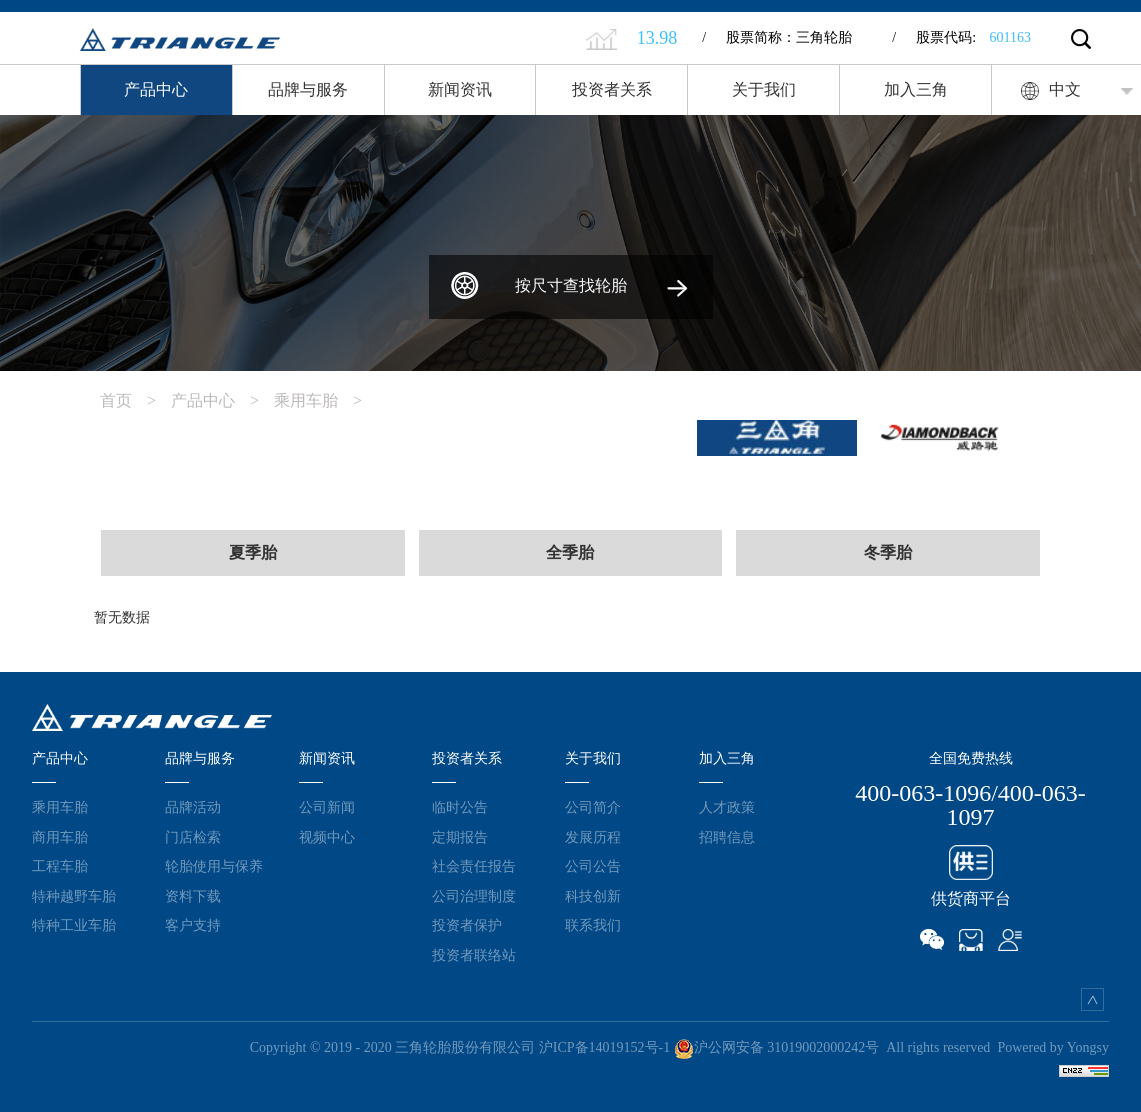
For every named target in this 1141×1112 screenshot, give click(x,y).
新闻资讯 (460, 89)
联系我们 (593, 925)
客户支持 (193, 925)
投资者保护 (467, 925)
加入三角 (916, 89)
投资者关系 (612, 89)
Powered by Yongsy (1053, 1047)
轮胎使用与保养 (214, 866)
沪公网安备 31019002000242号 (777, 1047)
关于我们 (764, 89)
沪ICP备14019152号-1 (604, 1047)
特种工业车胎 (74, 925)
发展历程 (593, 837)
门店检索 (193, 837)
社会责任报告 (474, 866)
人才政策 (727, 807)
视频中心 (327, 837)
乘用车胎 (325, 400)
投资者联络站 (474, 955)
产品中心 (156, 89)
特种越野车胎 (74, 896)
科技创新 (593, 896)
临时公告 (460, 807)
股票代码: (961, 37)
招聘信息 (727, 837)
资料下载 (193, 896)
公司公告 (593, 866)
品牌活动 (193, 807)
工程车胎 (60, 866)
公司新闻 (327, 807)
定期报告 (460, 837)
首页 (135, 400)
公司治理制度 (474, 896)
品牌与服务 (308, 89)
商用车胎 (60, 837)
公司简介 (593, 807)
